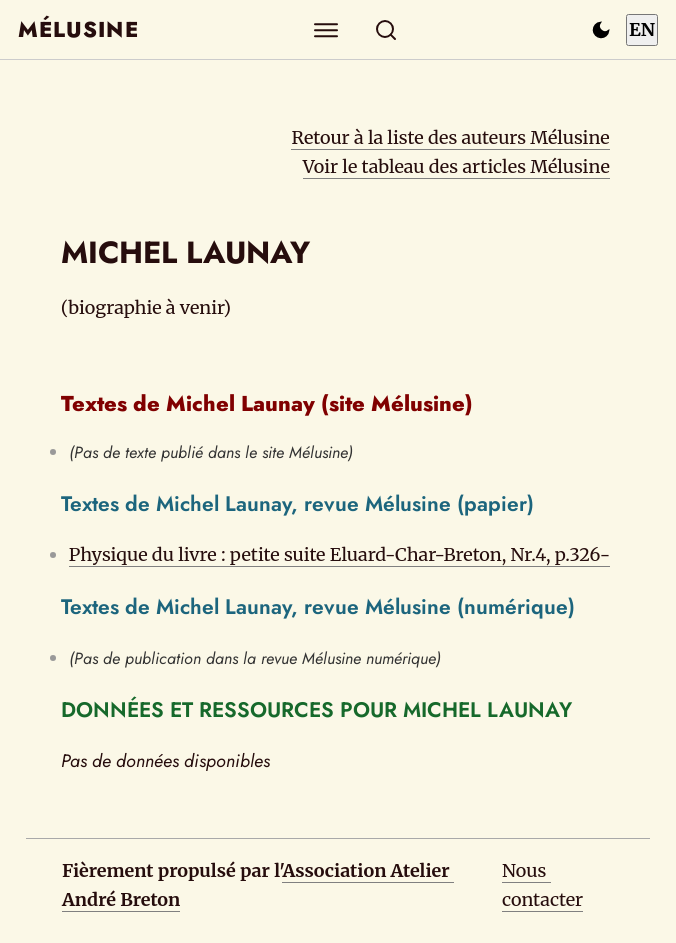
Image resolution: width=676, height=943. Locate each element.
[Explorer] (326, 29)
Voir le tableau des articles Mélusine (456, 166)
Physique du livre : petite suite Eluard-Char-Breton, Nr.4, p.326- (339, 554)
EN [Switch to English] (642, 29)
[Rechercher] (386, 29)
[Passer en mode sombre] (601, 30)
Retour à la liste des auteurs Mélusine (450, 137)
